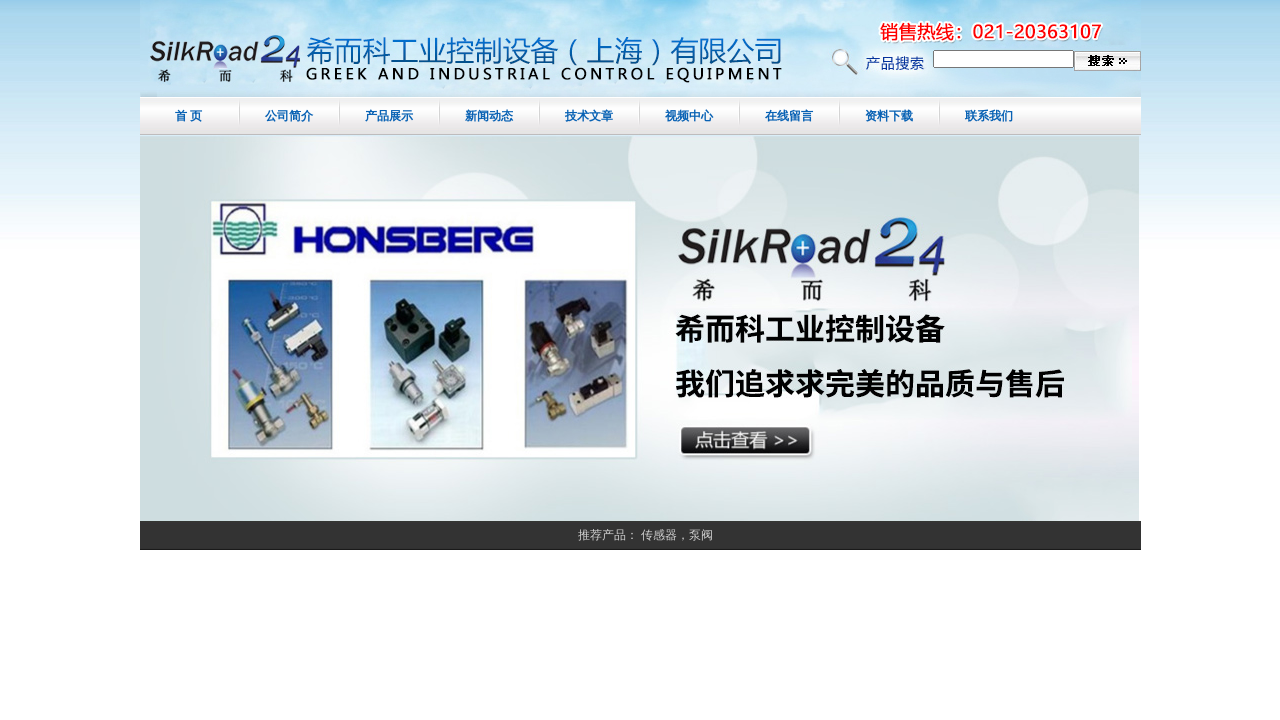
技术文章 (589, 116)
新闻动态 (489, 116)
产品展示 (389, 116)
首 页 (188, 116)
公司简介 (289, 116)
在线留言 (789, 116)
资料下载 (889, 116)
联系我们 (989, 116)
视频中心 (689, 116)
